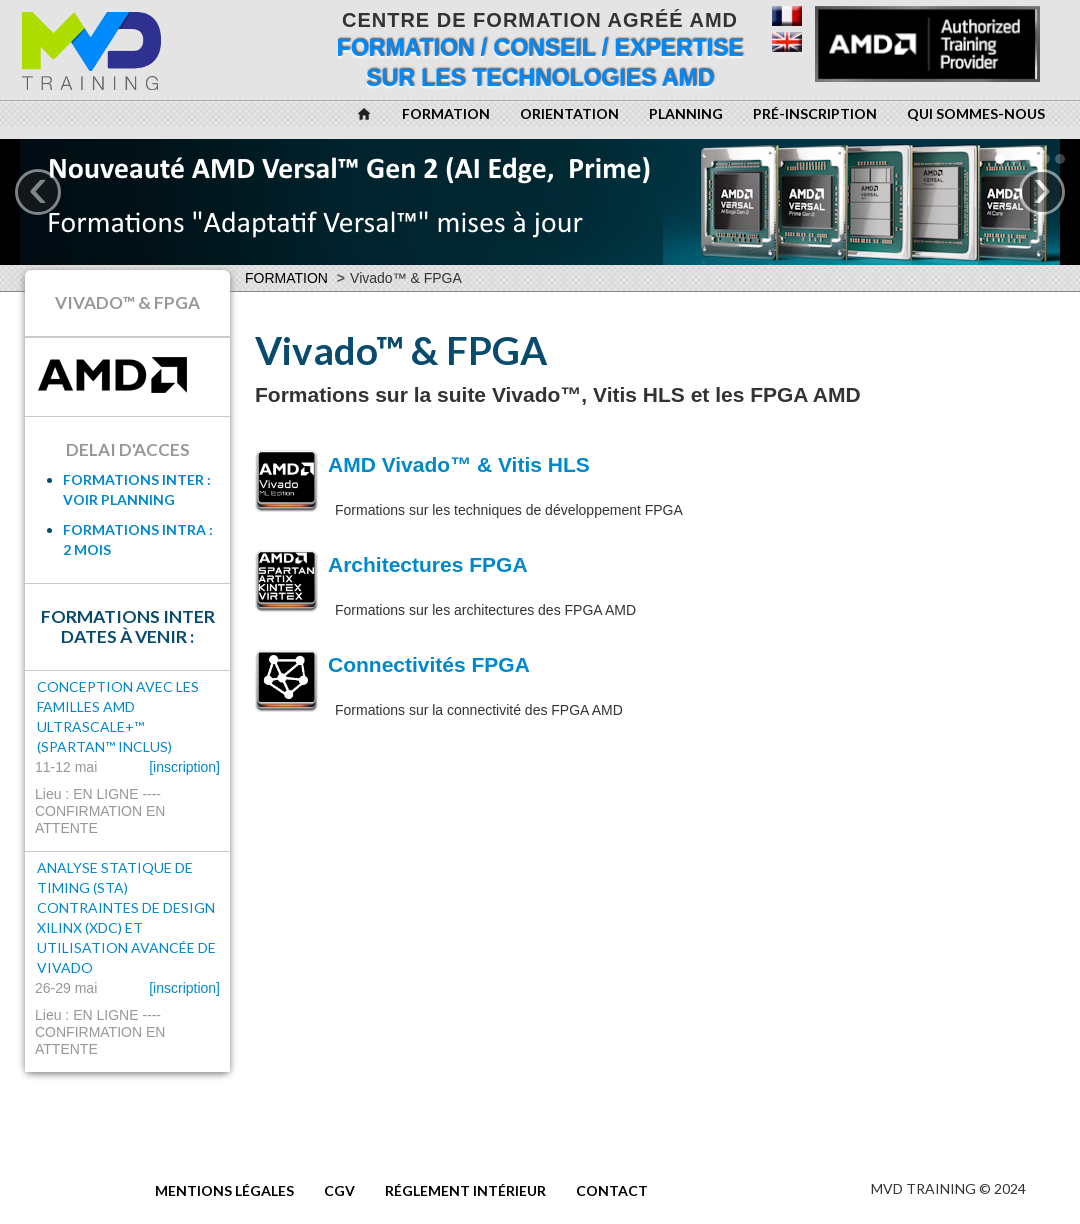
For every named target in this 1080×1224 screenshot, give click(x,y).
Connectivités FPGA (429, 664)
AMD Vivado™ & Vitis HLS (459, 464)
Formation (286, 278)
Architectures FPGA (428, 564)
